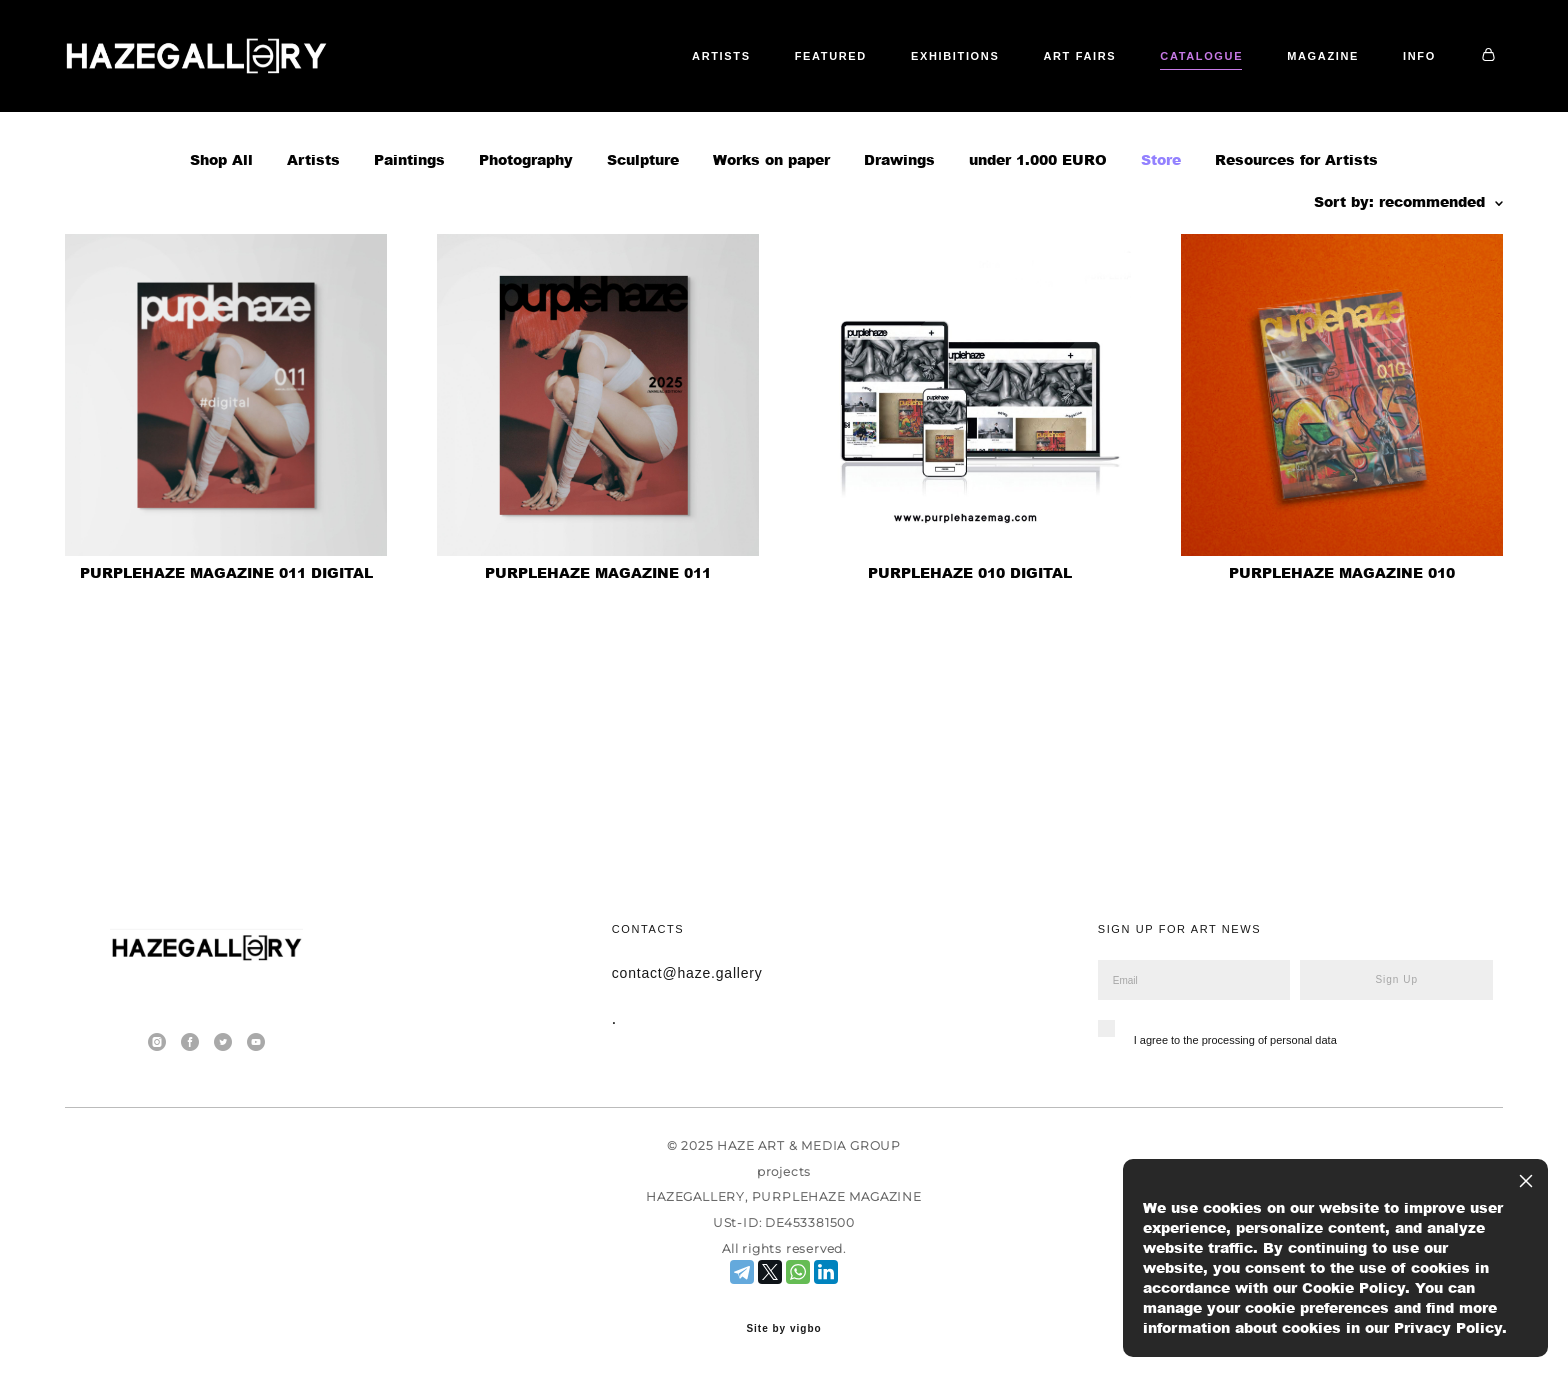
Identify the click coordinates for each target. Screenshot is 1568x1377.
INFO (1419, 96)
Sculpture (643, 239)
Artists (313, 239)
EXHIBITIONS (955, 96)
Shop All (221, 239)
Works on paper (771, 239)
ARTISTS (721, 96)
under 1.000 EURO (1038, 239)
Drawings (899, 239)
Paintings (409, 239)
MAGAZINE (1323, 96)
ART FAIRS (1079, 96)
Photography (526, 239)
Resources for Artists (1296, 239)
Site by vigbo (783, 1330)
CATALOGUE (1201, 96)
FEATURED (831, 96)
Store (1161, 239)
